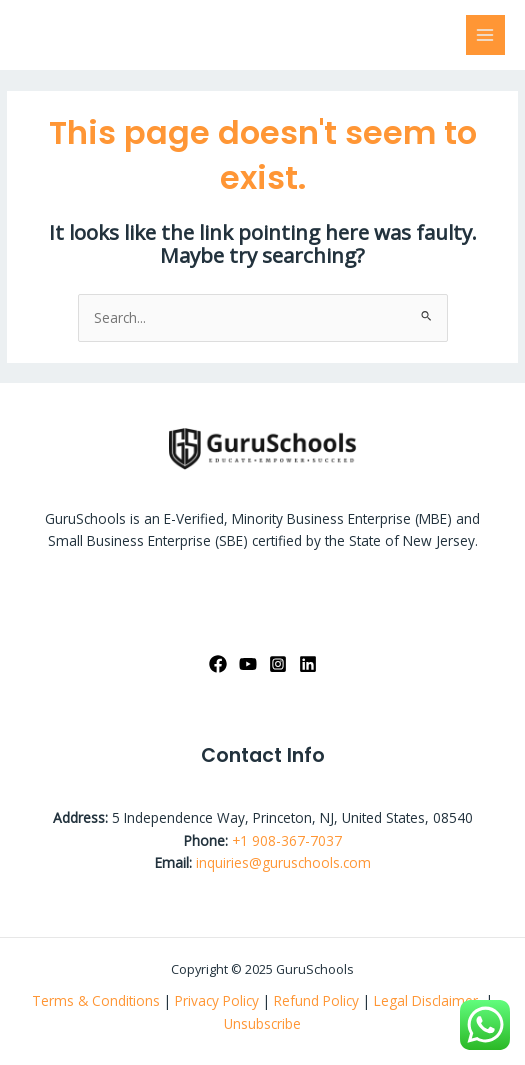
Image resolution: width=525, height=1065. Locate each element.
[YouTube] (248, 664)
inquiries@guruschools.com (283, 862)
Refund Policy (318, 1000)
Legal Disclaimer (428, 1000)
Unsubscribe (262, 1023)
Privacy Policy (217, 1000)
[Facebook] (218, 664)
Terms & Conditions (96, 1000)
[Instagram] (278, 664)
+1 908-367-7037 (287, 840)
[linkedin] (308, 664)
